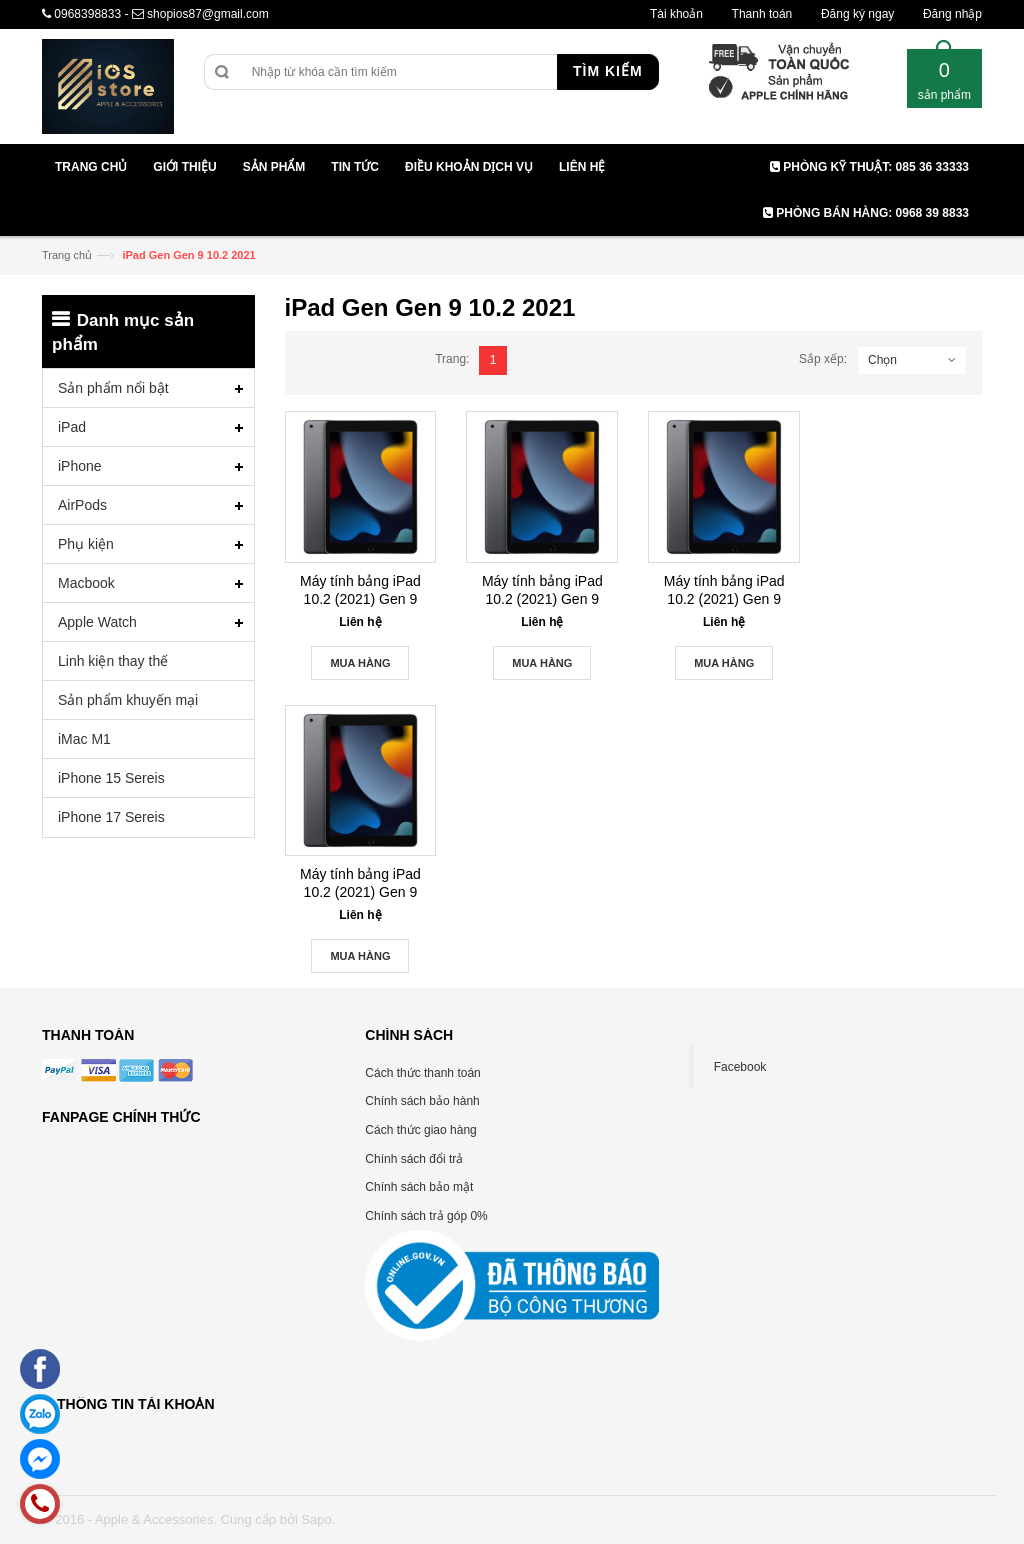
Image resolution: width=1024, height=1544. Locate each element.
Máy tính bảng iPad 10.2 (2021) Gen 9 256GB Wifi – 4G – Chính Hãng (724, 590)
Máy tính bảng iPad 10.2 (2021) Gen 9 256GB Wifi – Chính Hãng (361, 883)
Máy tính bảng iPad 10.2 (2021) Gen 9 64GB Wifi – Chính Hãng (360, 590)
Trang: (452, 359)
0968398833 (87, 14)
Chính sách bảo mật (419, 1187)
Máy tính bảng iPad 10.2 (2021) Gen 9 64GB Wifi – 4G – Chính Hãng (542, 590)
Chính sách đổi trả (414, 1159)
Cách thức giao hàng (420, 1130)
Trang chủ (67, 255)
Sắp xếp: (823, 359)
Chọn (882, 360)
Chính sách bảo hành (422, 1101)
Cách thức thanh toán (422, 1073)
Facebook (740, 1067)
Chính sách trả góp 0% (426, 1216)
